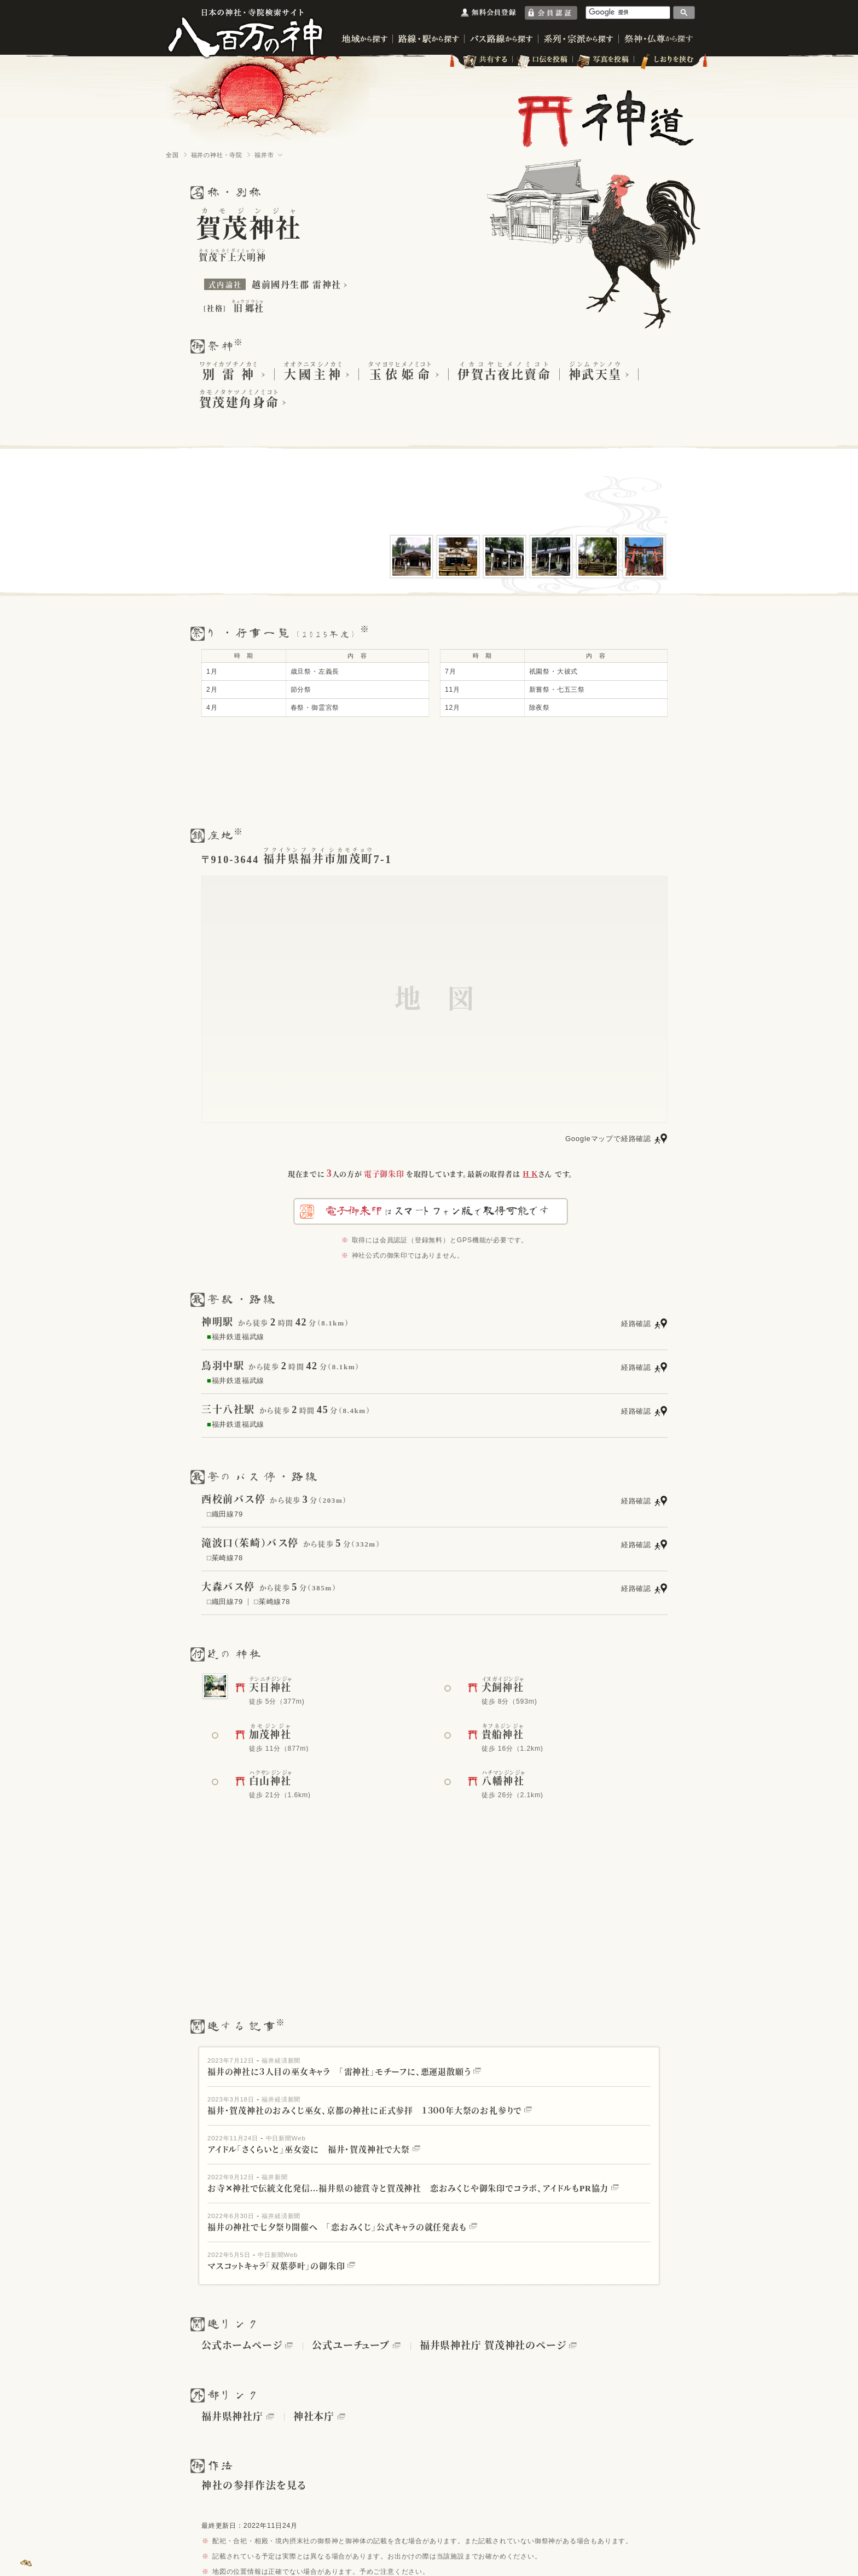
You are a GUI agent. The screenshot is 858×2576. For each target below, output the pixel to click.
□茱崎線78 (225, 1558)
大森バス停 (228, 1587)
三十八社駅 (228, 1409)
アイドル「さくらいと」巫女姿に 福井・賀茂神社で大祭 (313, 2149)
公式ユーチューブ (350, 2345)
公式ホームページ (241, 2345)
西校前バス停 (233, 1499)
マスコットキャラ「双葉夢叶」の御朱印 (281, 2266)
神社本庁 (313, 2416)
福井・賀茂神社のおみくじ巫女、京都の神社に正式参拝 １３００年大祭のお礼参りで (369, 2110)
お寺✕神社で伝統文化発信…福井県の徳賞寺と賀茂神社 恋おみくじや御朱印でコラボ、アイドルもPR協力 (413, 2188)
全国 (172, 155)
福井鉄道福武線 (235, 1337)
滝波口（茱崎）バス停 (250, 1543)
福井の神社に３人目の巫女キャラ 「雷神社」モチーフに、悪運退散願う (344, 2072)
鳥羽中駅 (222, 1366)
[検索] (628, 12)
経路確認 (636, 1323)
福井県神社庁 (232, 2416)
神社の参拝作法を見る (254, 2485)
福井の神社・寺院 (216, 155)
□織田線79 (225, 1514)
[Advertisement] (429, 771)
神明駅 (217, 1322)
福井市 (264, 155)
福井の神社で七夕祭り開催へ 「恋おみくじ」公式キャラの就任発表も (342, 2227)
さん (537, 1174)
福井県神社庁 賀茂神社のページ (493, 2345)
